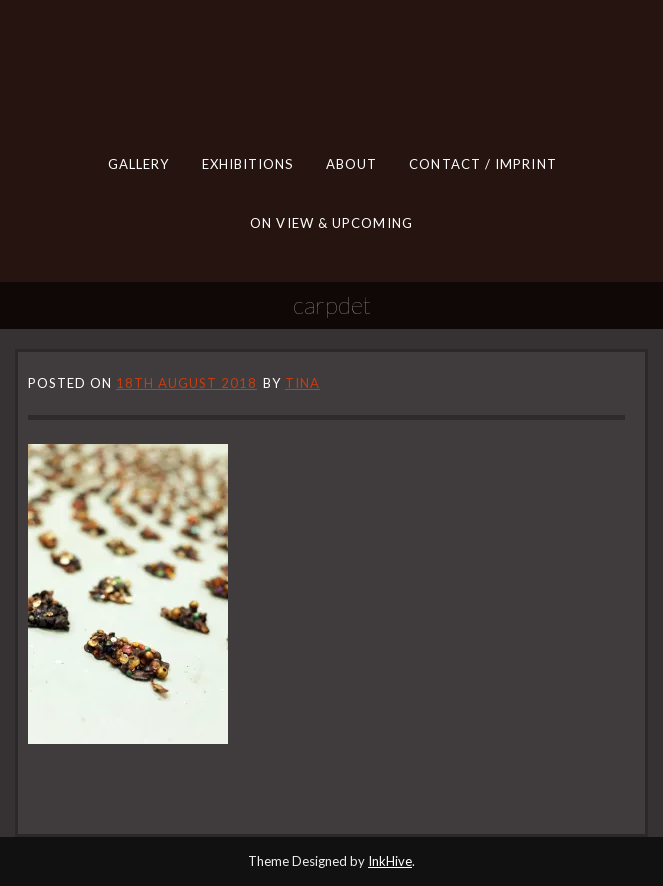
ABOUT (351, 164)
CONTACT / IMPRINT (482, 164)
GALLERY (138, 164)
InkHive (390, 861)
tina (302, 383)
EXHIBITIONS (247, 164)
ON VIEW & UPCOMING (331, 222)
